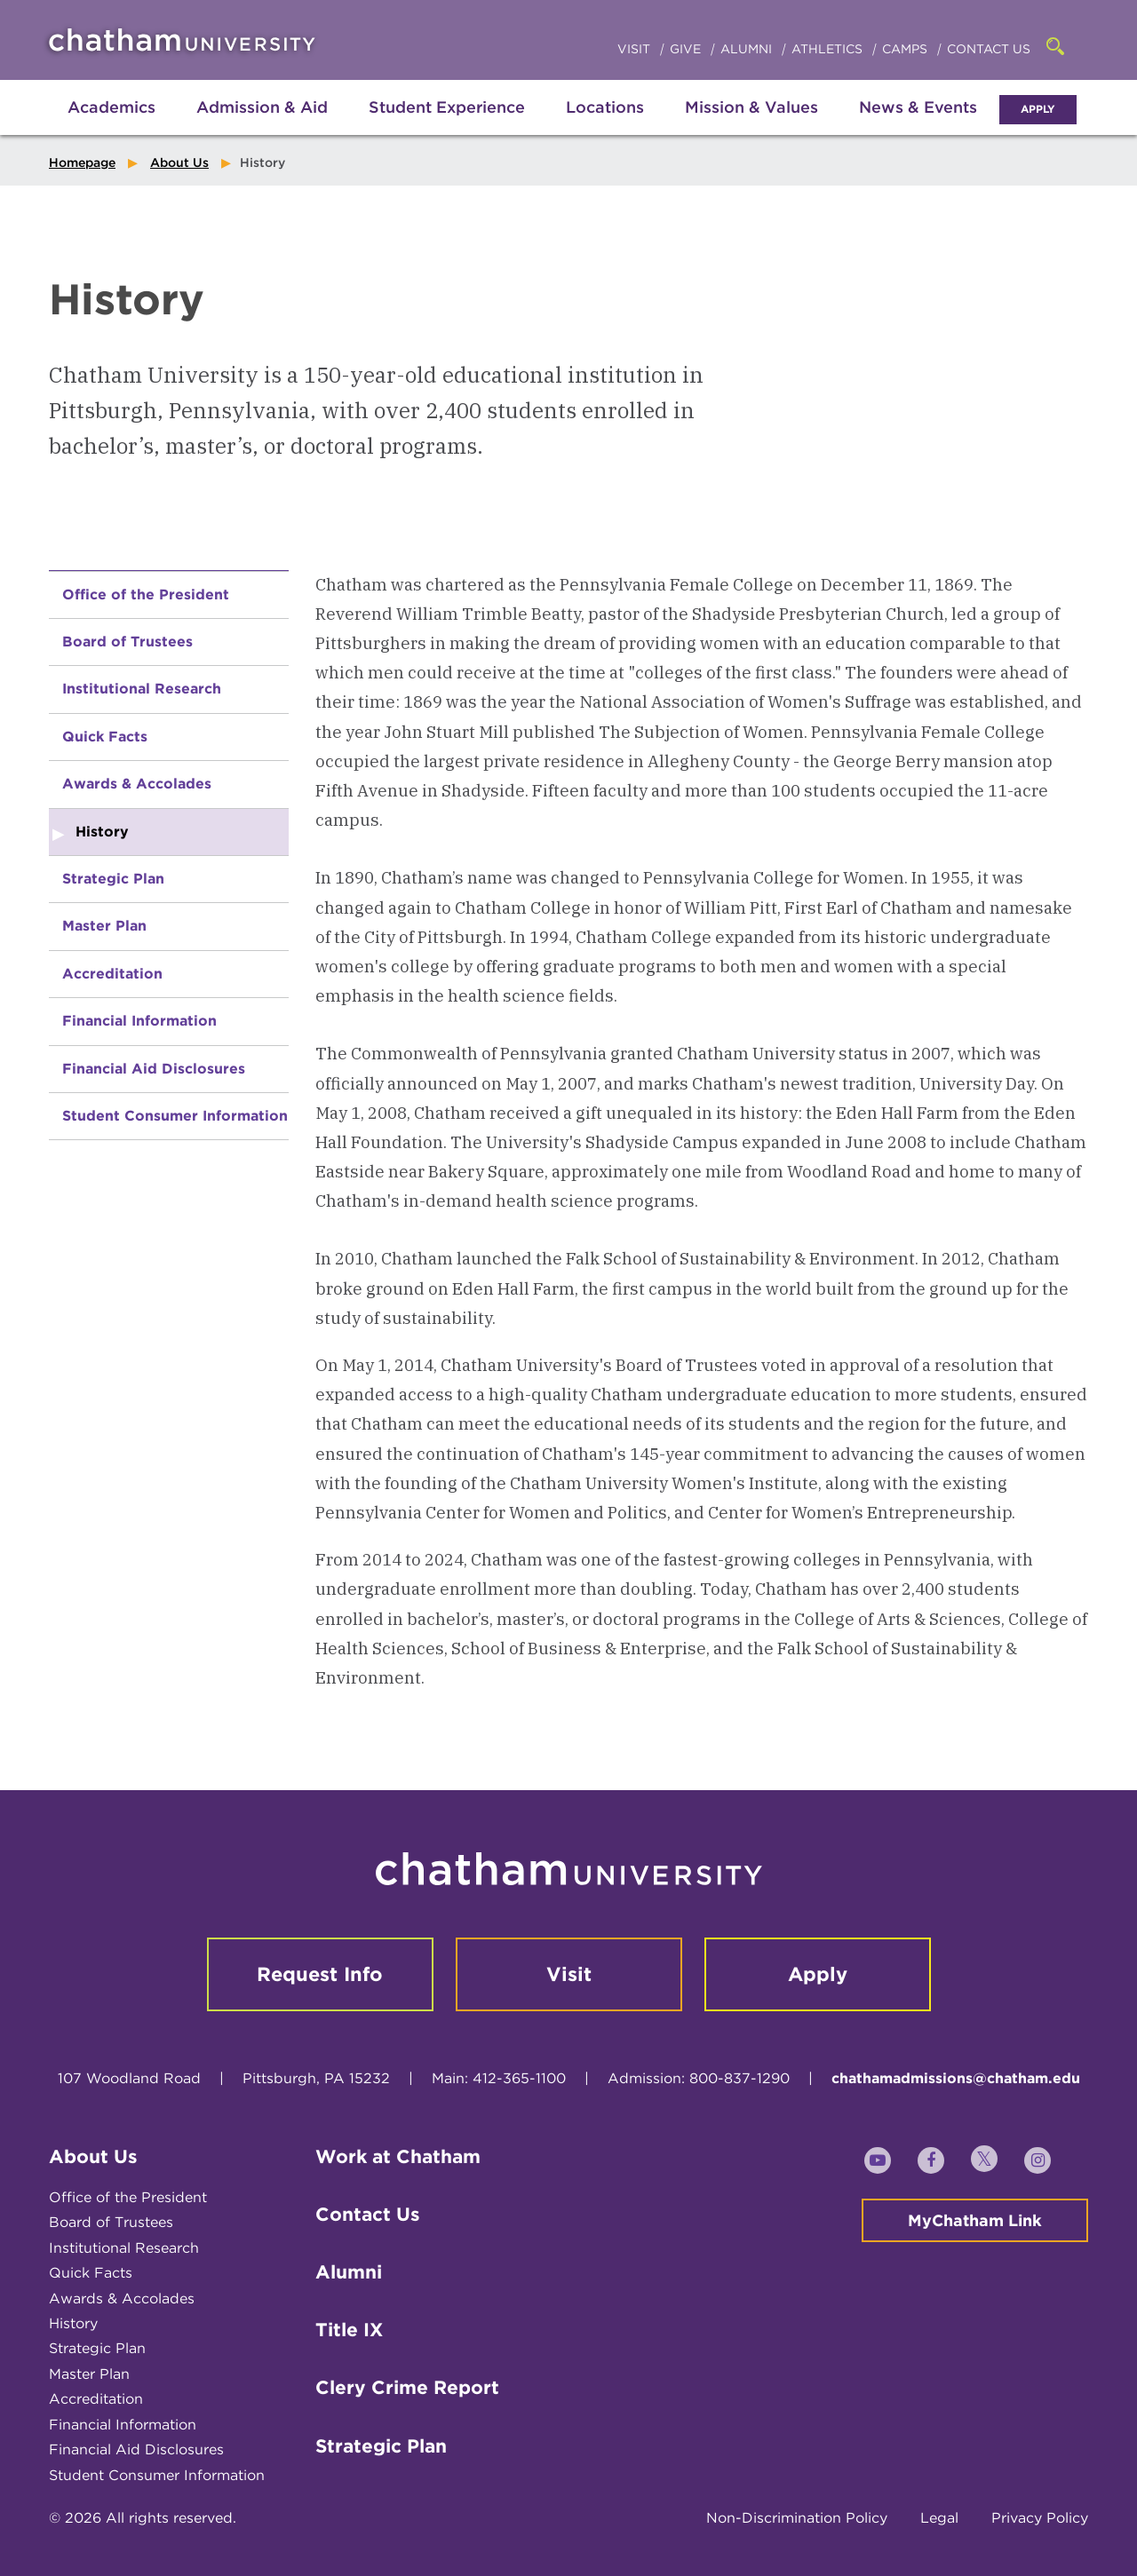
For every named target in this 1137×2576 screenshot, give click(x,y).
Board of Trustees (127, 641)
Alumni (747, 49)
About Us (179, 162)
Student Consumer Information (175, 1115)
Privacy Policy (1039, 2517)
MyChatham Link (975, 2220)
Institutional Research (141, 688)
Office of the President (145, 594)
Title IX (349, 2329)
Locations (605, 107)
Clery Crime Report (407, 2387)
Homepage (82, 162)
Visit (635, 49)
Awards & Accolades (136, 783)
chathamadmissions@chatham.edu (955, 2078)
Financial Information (139, 1020)
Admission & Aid (262, 107)
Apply (1038, 108)
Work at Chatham (398, 2156)
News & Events (918, 107)
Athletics (828, 49)
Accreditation (112, 973)
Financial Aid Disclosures (153, 1068)
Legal (939, 2517)
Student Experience (447, 107)
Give (687, 49)
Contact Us (988, 49)
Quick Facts (104, 736)
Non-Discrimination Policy (796, 2517)
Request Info (320, 1974)
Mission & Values (751, 107)
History (73, 2323)
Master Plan (104, 925)
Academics (111, 107)
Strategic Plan (113, 878)
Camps (906, 49)
